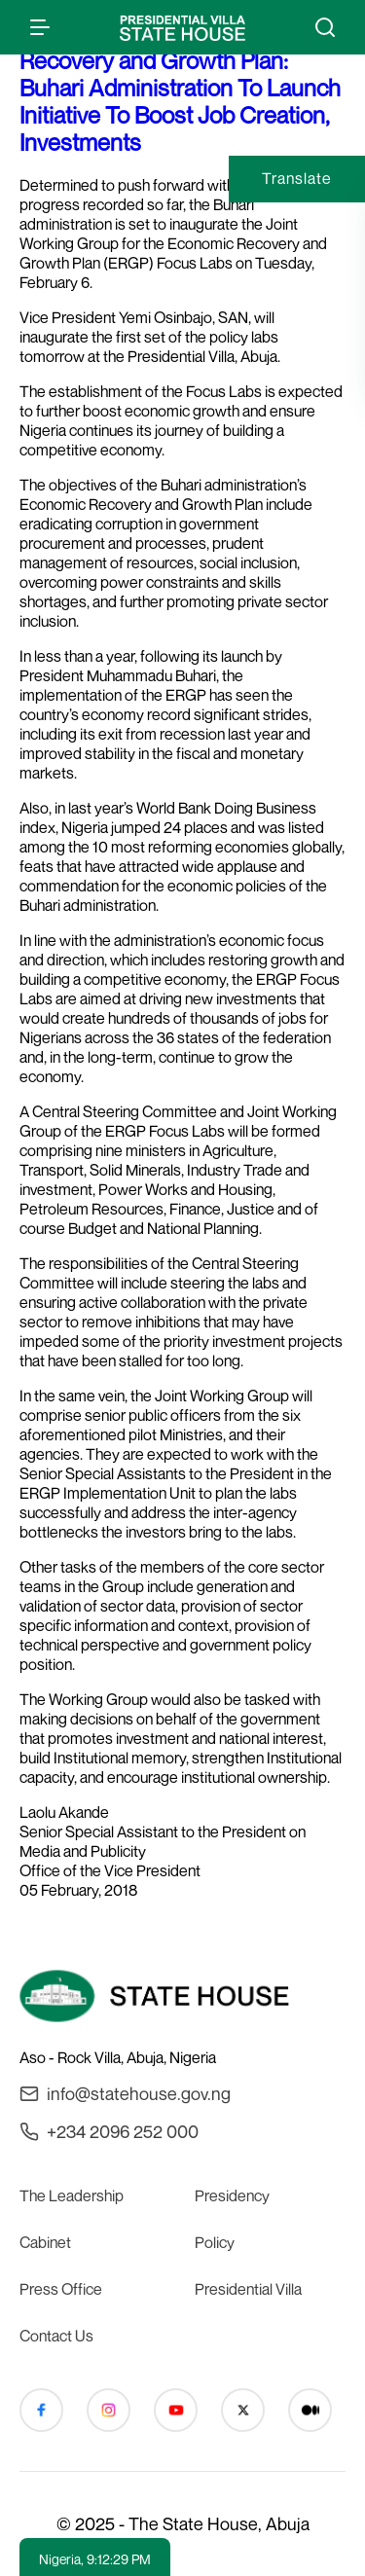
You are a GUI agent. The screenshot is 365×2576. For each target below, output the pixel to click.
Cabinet (45, 2242)
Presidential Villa (248, 2289)
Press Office (60, 2289)
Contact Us (56, 2335)
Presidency (232, 2195)
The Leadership (71, 2195)
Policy (215, 2242)
